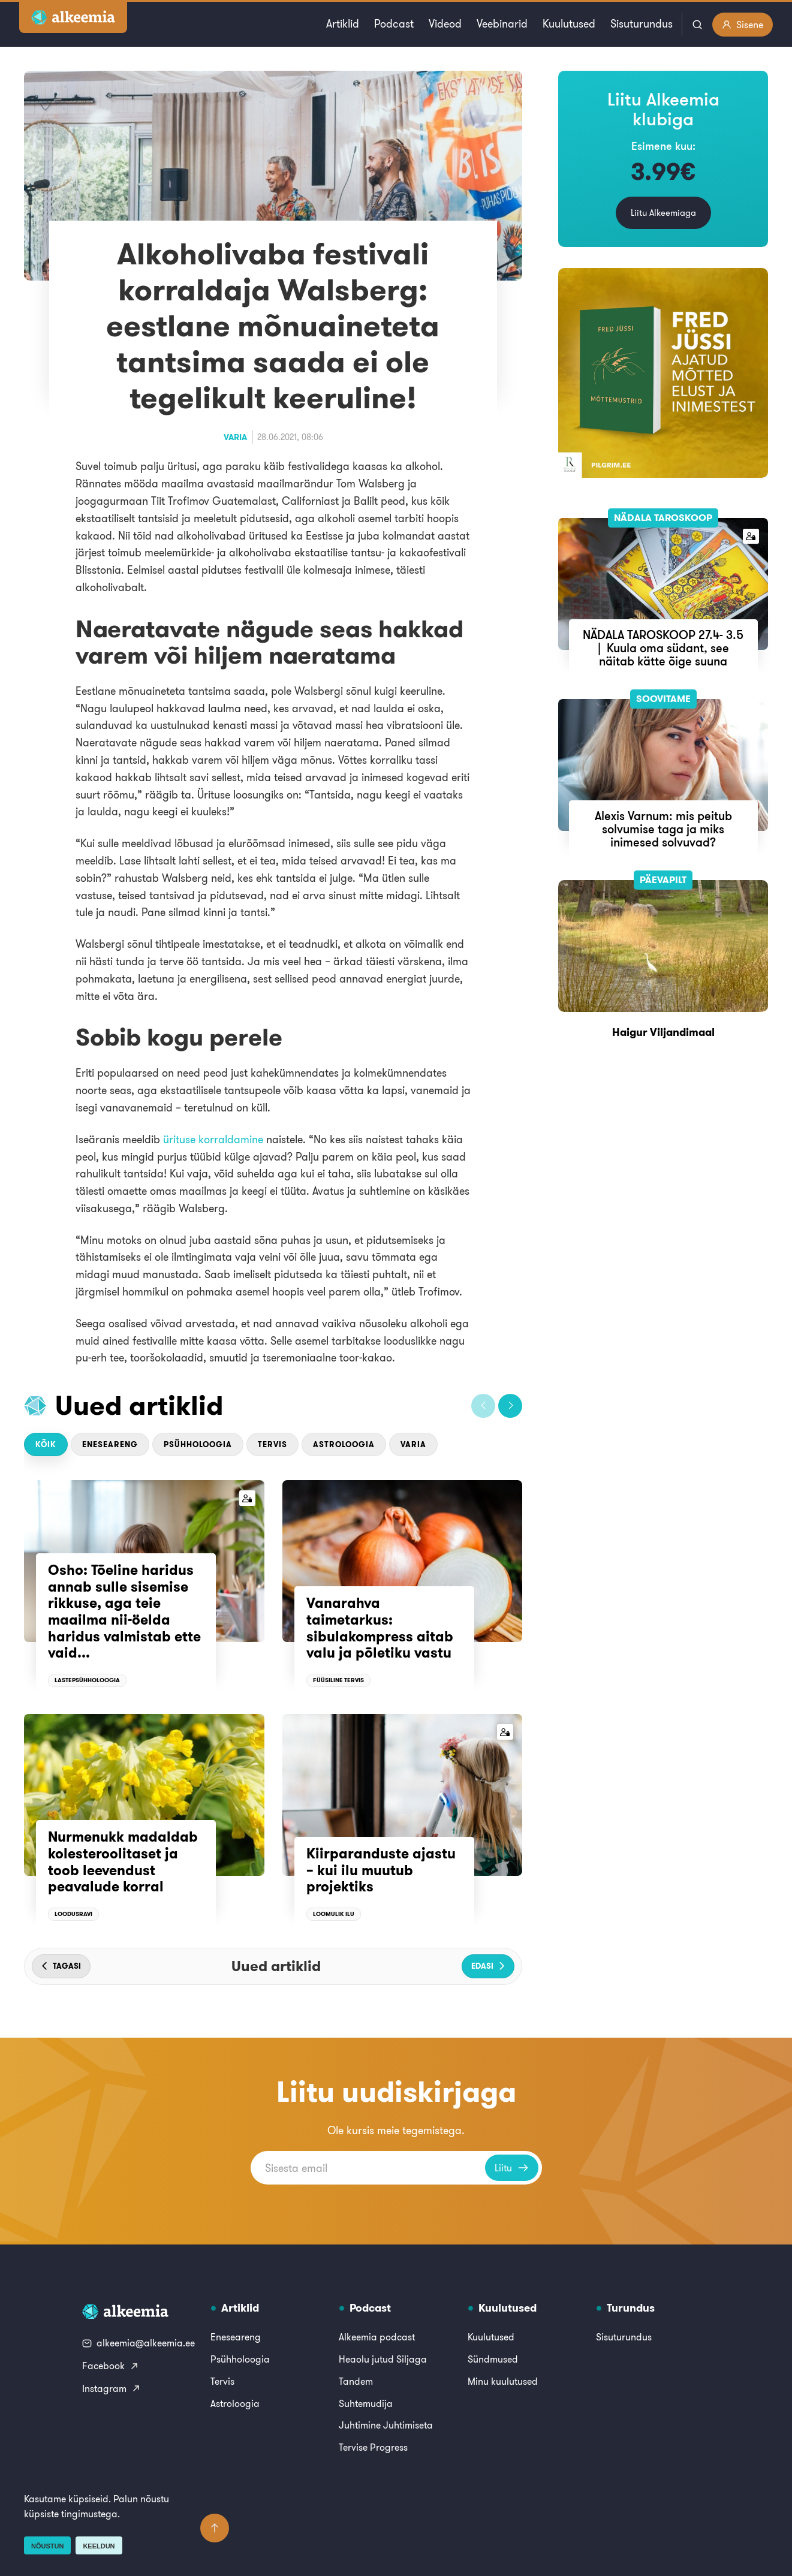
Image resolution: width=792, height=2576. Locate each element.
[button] (483, 1406)
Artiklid (342, 24)
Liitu (512, 2168)
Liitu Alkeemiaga (663, 212)
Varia (235, 437)
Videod (445, 24)
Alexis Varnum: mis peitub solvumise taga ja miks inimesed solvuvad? (663, 828)
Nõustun (47, 2546)
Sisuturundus (641, 24)
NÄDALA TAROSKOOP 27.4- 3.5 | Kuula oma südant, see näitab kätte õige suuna (663, 647)
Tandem (356, 2381)
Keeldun (99, 2546)
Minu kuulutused (503, 2381)
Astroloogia (344, 1444)
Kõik (45, 1444)
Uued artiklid (139, 1405)
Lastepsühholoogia (87, 1680)
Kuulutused (569, 24)
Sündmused (493, 2359)
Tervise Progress (373, 2447)
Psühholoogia (198, 1444)
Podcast (394, 24)
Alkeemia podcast (377, 2337)
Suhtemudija (366, 2403)
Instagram (111, 2388)
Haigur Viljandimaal (663, 1032)
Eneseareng (110, 1444)
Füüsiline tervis (338, 1680)
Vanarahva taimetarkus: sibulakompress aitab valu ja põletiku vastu (379, 1628)
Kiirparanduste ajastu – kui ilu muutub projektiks (381, 1870)
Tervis (272, 1444)
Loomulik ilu (333, 1914)
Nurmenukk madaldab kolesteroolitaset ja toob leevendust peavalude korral (123, 1862)
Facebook (110, 2366)
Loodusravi (73, 1914)
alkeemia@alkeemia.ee (138, 2343)
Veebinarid (502, 24)
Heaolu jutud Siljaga (383, 2359)
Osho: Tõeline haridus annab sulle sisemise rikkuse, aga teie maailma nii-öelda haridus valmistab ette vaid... (124, 1611)
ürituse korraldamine (213, 1139)
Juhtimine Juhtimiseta (386, 2425)
